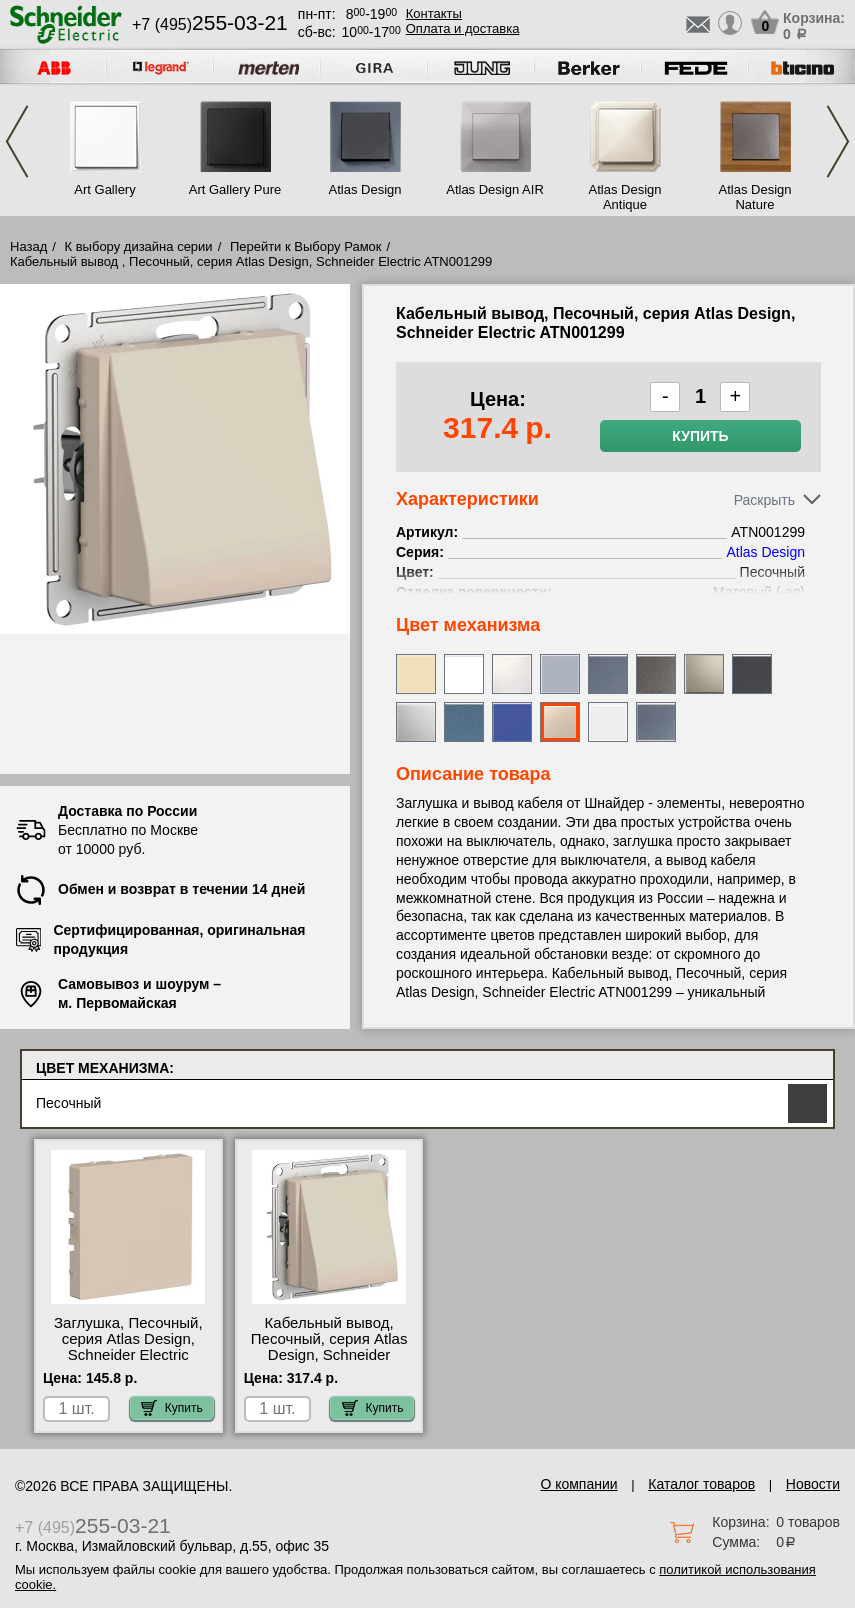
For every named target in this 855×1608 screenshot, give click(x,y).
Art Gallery (104, 189)
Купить (700, 436)
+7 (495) (210, 24)
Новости (813, 1484)
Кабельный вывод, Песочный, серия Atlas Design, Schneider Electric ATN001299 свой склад (329, 1355)
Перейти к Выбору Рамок (306, 246)
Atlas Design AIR (495, 189)
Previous (17, 141)
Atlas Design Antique (625, 197)
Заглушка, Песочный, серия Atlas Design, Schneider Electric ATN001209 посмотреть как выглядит (128, 1355)
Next (838, 141)
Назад (28, 246)
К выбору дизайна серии (139, 246)
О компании (578, 1484)
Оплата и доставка (463, 28)
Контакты (434, 13)
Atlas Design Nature (755, 197)
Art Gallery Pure (235, 189)
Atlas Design (365, 189)
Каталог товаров (701, 1484)
